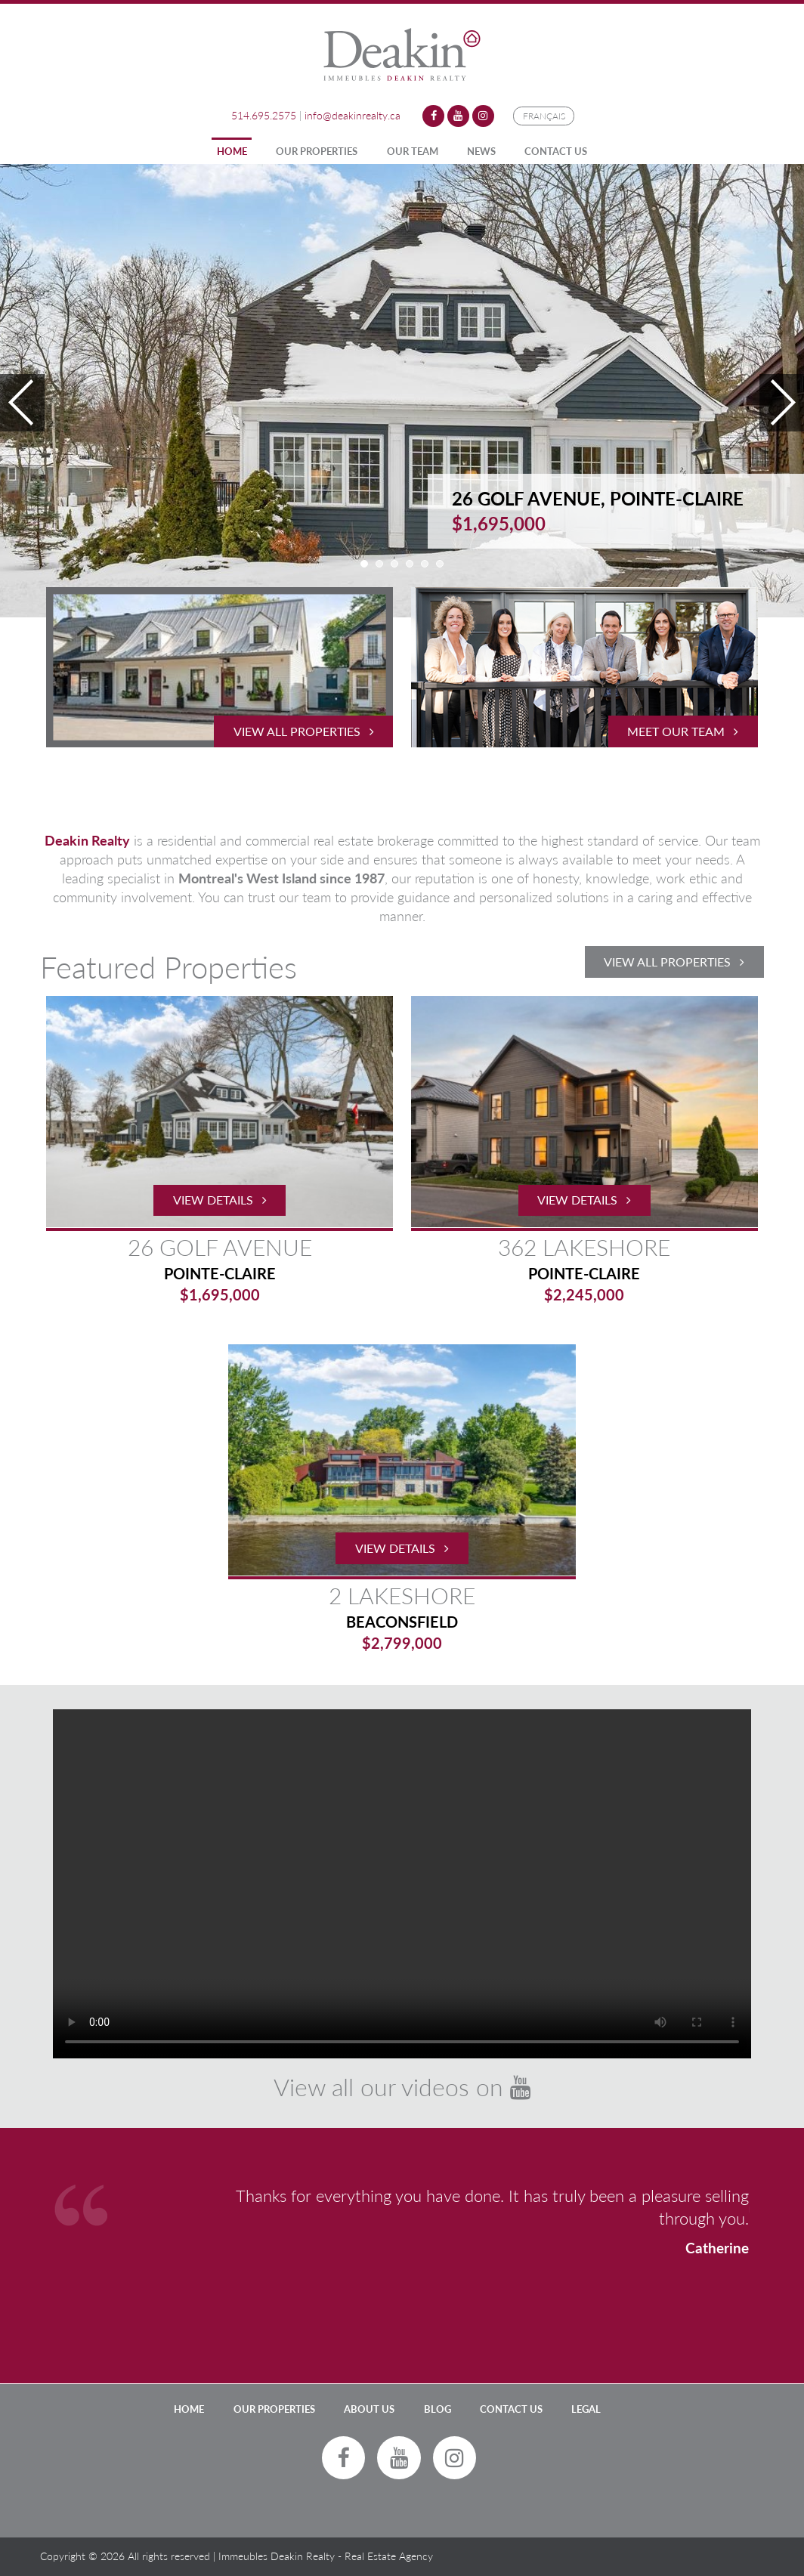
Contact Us (555, 151)
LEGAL (586, 2409)
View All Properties (674, 961)
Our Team (412, 151)
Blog (437, 2409)
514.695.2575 (263, 115)
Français (544, 116)
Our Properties (316, 151)
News (481, 151)
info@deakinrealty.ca (352, 115)
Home (232, 151)
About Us (369, 2409)
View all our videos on (402, 2086)
